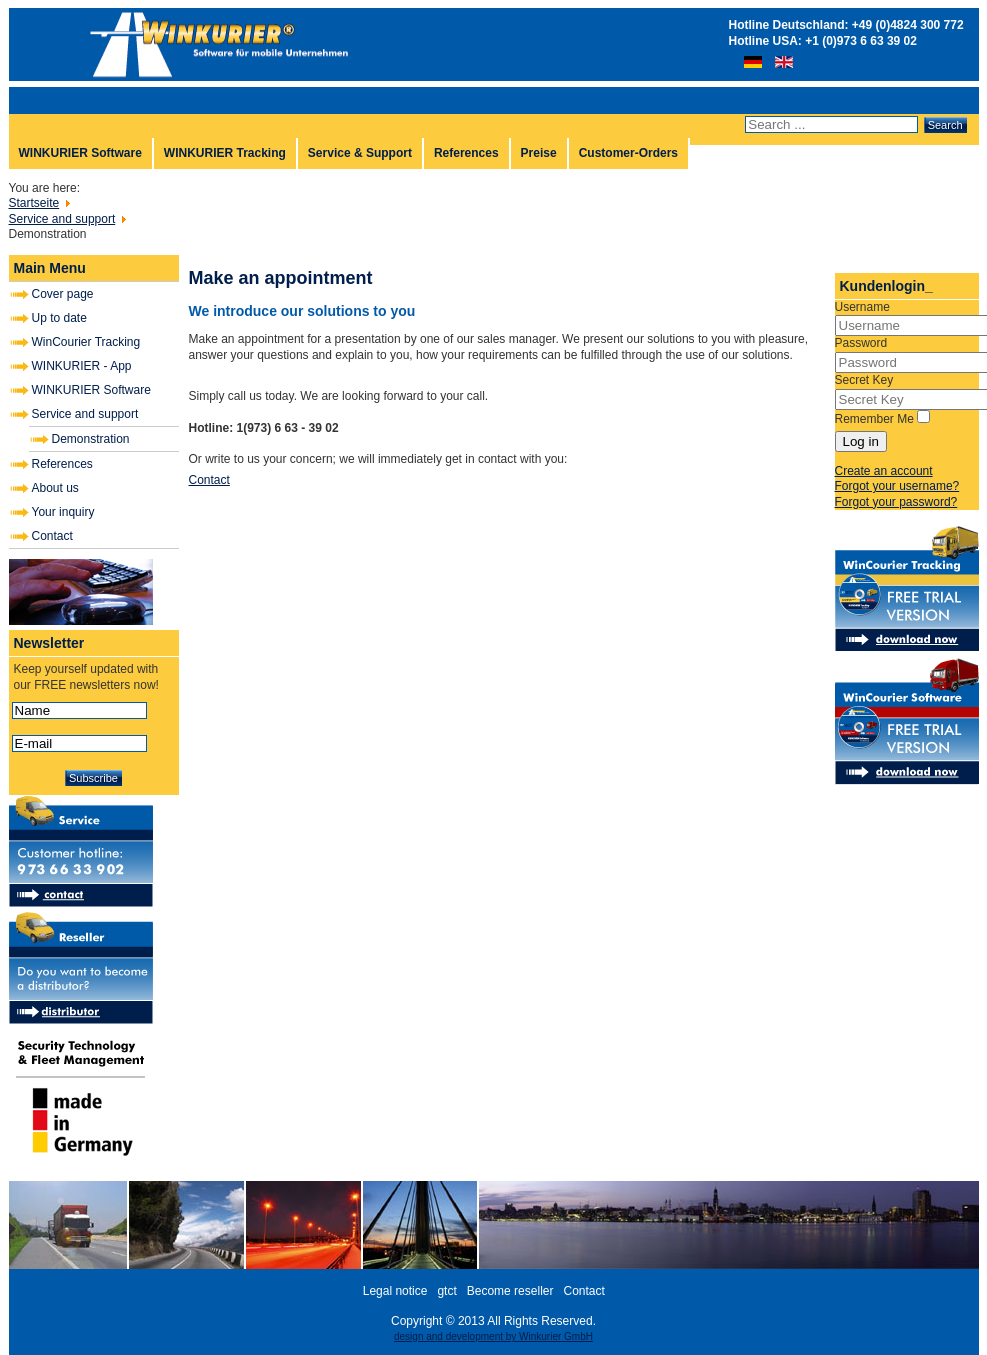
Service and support (85, 414)
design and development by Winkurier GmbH (493, 1336)
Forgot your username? (897, 486)
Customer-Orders (628, 153)
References (466, 153)
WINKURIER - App (82, 366)
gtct (446, 1291)
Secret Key (864, 380)
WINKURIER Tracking (225, 153)
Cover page (63, 294)
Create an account (884, 471)
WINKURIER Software (80, 153)
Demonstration (91, 439)
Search (945, 125)
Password (861, 343)
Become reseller (510, 1291)
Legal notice (395, 1291)
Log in (861, 441)
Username (862, 307)
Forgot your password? (896, 502)
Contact (52, 536)
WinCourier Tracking (86, 342)
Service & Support (360, 153)
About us (55, 488)
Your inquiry (63, 512)
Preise (539, 153)
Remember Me (874, 419)
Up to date (59, 318)
